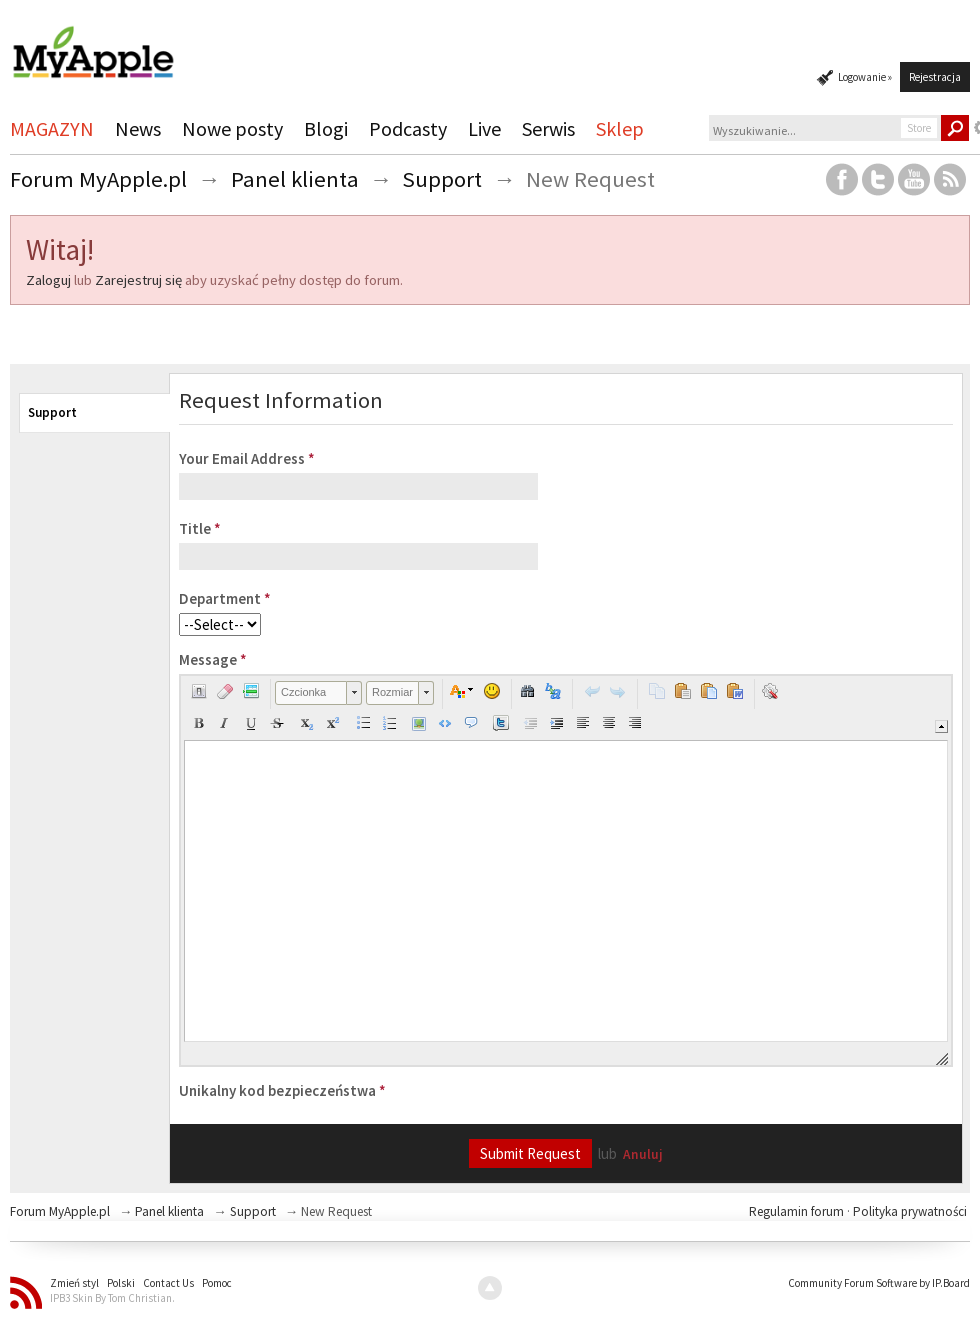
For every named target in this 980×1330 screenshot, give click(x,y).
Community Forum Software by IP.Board (879, 1283)
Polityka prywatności (910, 1211)
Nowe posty (232, 128)
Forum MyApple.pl (60, 1211)
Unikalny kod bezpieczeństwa (282, 1090)
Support (52, 412)
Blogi (326, 128)
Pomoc (217, 1283)
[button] (199, 691)
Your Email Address (247, 458)
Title (200, 528)
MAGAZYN (52, 128)
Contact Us (168, 1283)
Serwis (548, 128)
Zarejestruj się (138, 280)
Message (213, 659)
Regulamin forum (798, 1211)
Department (225, 598)
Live (484, 128)
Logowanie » (865, 77)
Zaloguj (48, 280)
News (138, 128)
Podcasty (408, 128)
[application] (566, 870)
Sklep (620, 128)
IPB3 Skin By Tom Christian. (112, 1298)
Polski (121, 1283)
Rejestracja (935, 77)
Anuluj (643, 1154)
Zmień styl (74, 1283)
